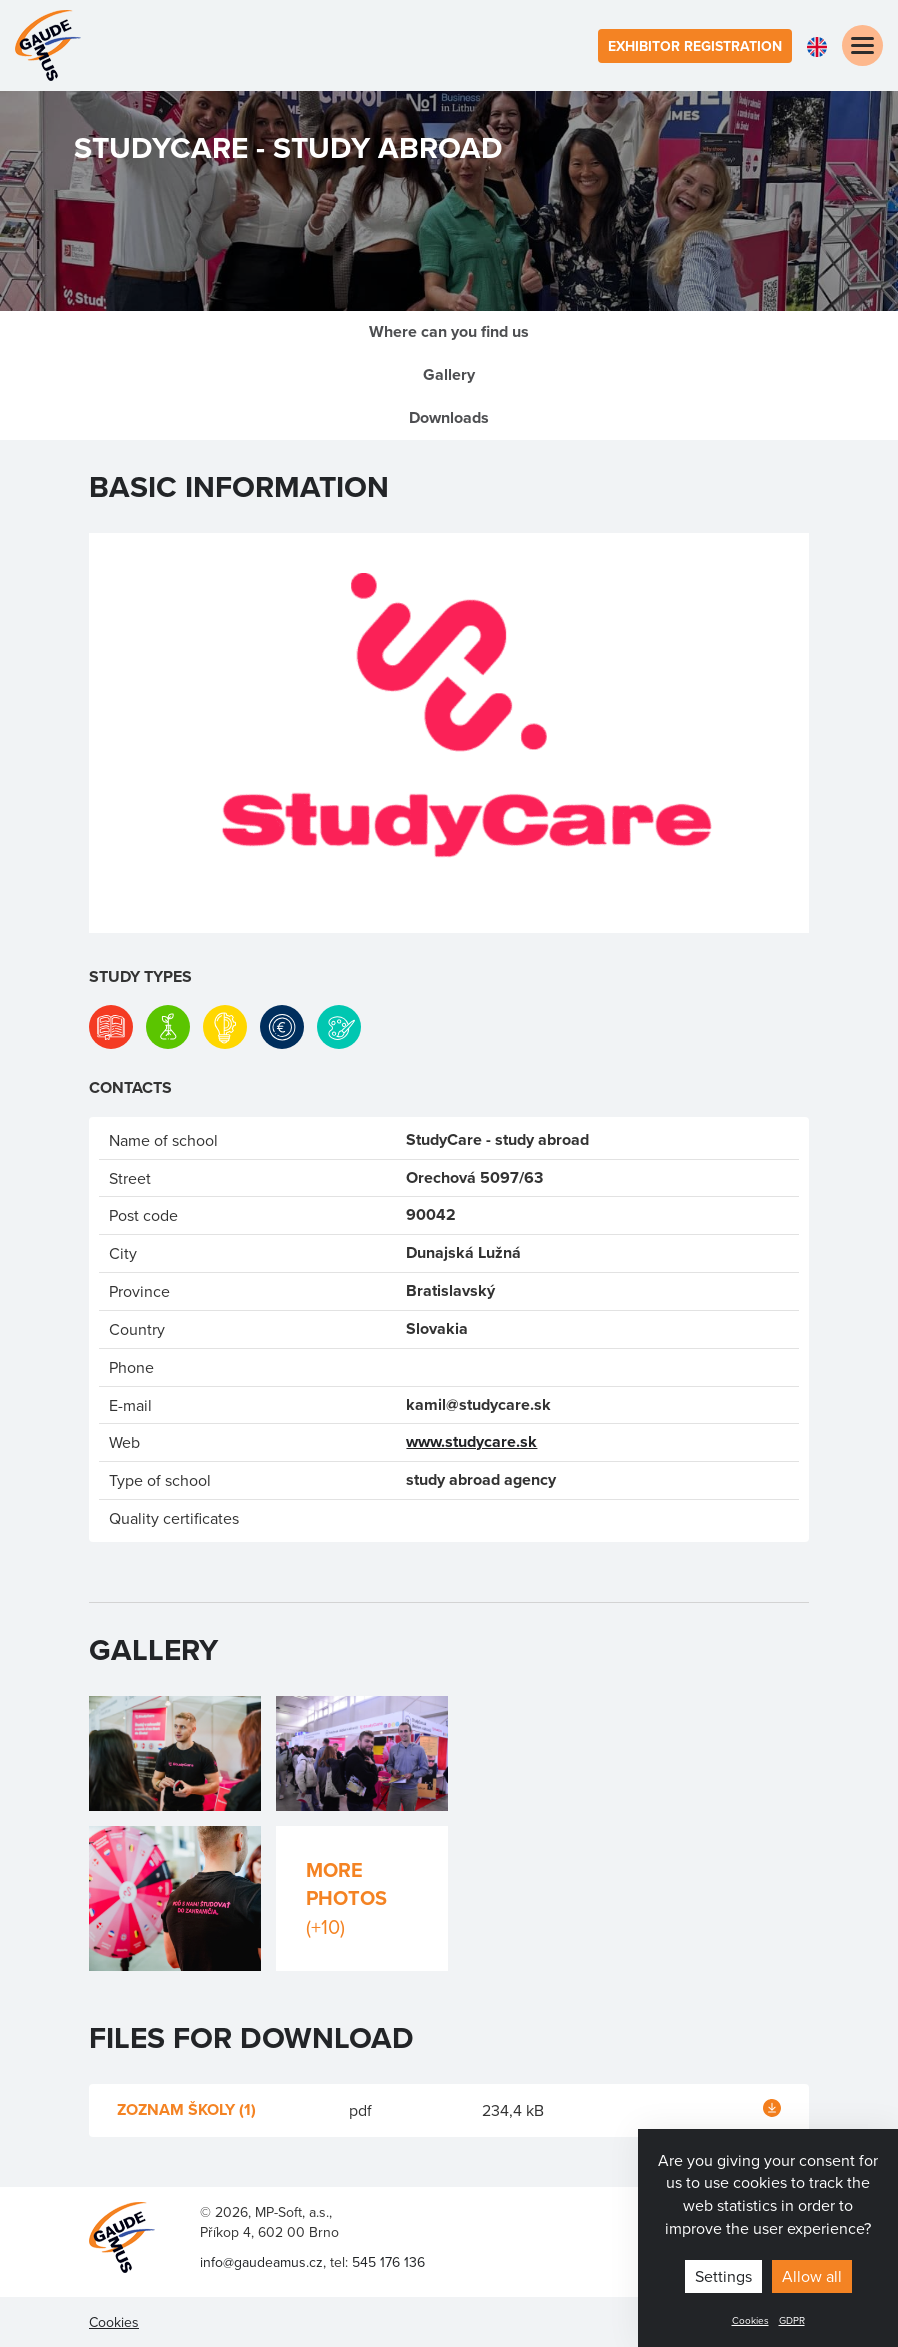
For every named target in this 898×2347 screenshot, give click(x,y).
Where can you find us (449, 331)
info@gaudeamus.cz (261, 2262)
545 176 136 (388, 2262)
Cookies (750, 2320)
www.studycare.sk (471, 1441)
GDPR (792, 2320)
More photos (362, 1898)
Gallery (449, 374)
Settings (723, 2276)
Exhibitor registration (695, 46)
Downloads (449, 417)
